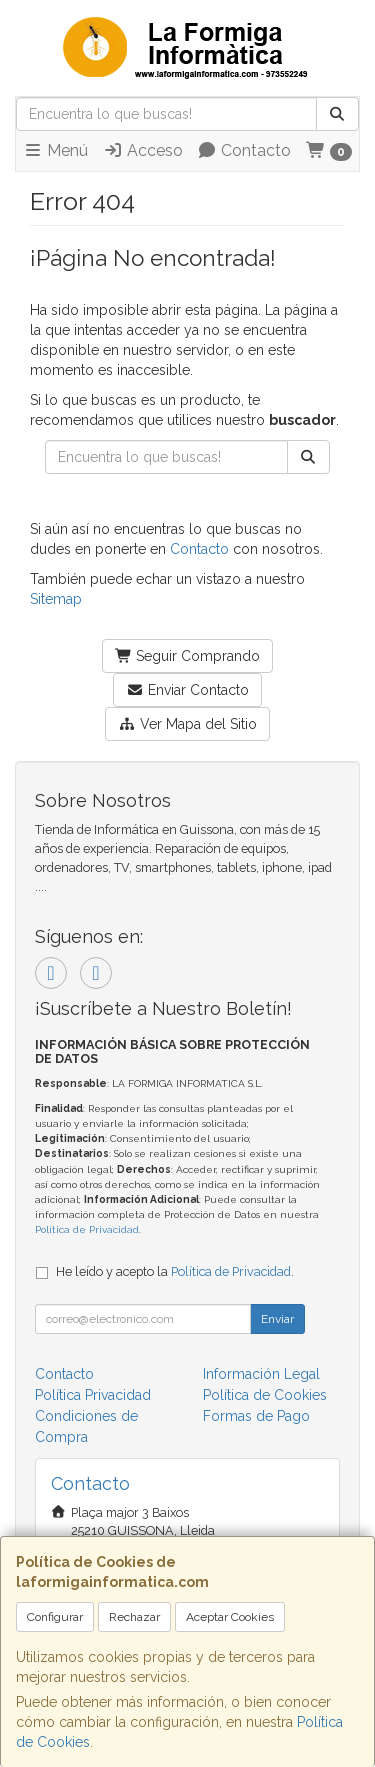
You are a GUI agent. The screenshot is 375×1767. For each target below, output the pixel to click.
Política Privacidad (93, 1395)
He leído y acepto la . (175, 1271)
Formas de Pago (256, 1416)
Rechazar (134, 1617)
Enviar (277, 1319)
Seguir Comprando (188, 656)
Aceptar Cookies (230, 1617)
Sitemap (56, 599)
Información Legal (261, 1374)
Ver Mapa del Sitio (187, 724)
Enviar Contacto (187, 690)
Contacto (244, 150)
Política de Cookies (265, 1395)
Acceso (143, 150)
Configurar (55, 1617)
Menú (55, 150)
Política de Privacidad (87, 1229)
